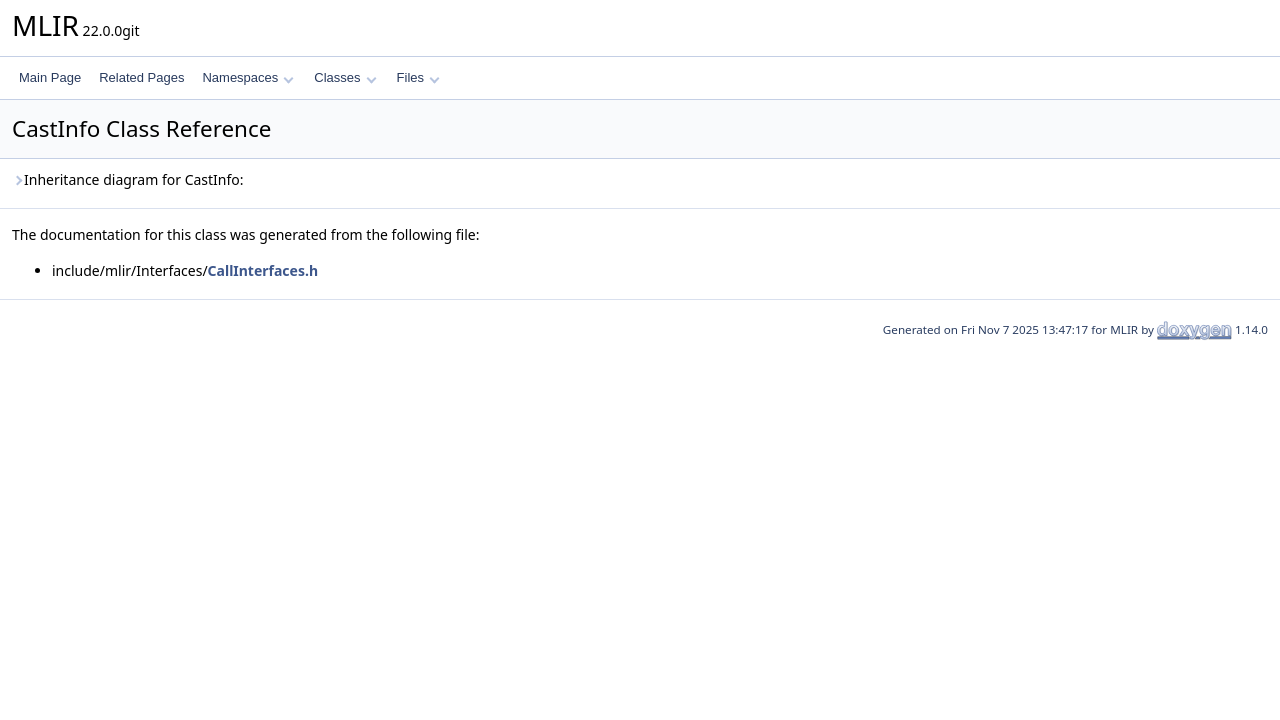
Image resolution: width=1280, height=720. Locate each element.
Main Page (50, 77)
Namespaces (247, 77)
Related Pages (141, 77)
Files (418, 77)
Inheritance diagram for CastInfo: (128, 179)
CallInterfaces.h (263, 270)
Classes (345, 77)
